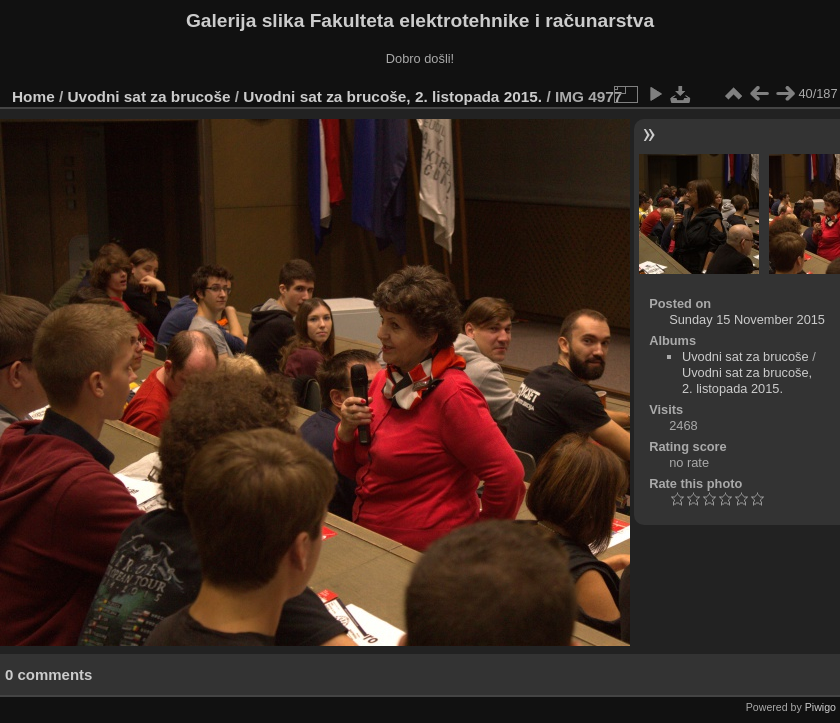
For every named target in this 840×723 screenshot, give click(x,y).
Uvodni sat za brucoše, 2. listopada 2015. (392, 96)
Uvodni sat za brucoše (149, 96)
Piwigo (820, 707)
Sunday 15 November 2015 (747, 319)
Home (33, 96)
